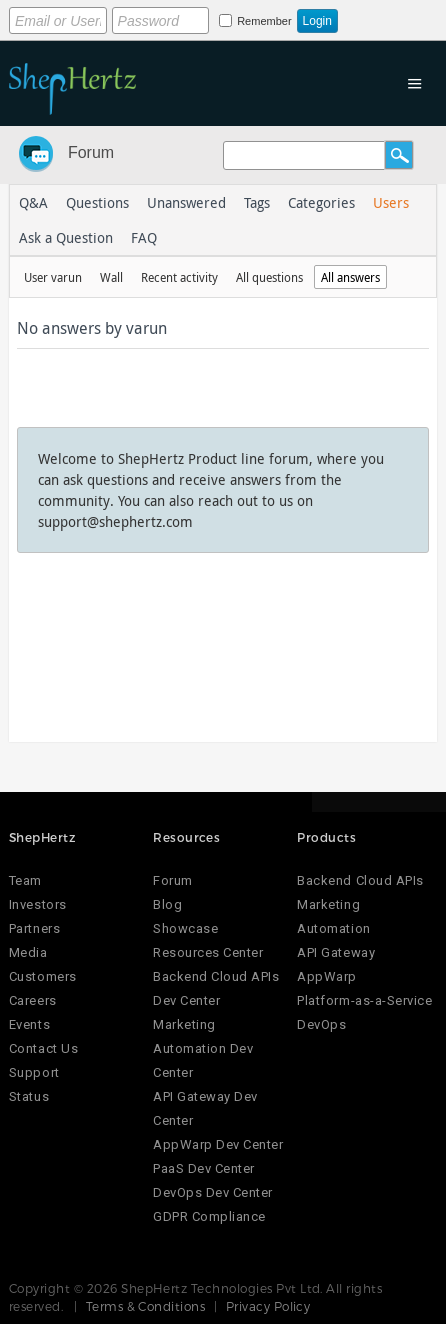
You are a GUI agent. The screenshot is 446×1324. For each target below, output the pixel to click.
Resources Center (208, 952)
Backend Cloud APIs (360, 880)
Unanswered (186, 202)
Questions (97, 202)
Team (25, 880)
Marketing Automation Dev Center (203, 1048)
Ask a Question (66, 237)
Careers (33, 1000)
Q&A (33, 202)
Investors (38, 904)
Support (34, 1072)
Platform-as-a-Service (364, 1000)
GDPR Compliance (209, 1216)
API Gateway (336, 952)
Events (29, 1024)
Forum (91, 152)
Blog (167, 904)
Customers (43, 976)
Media (28, 952)
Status (29, 1096)
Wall (111, 277)
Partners (34, 928)
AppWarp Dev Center (218, 1144)
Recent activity (179, 277)
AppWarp (327, 976)
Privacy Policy (268, 1306)
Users (391, 202)
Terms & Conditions (146, 1306)
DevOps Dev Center (213, 1192)
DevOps (321, 1024)
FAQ (144, 237)
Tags (257, 202)
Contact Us (43, 1048)
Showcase (185, 928)
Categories (321, 202)
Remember (264, 21)
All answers (350, 277)
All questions (269, 277)
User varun (53, 277)
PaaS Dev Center (204, 1168)
